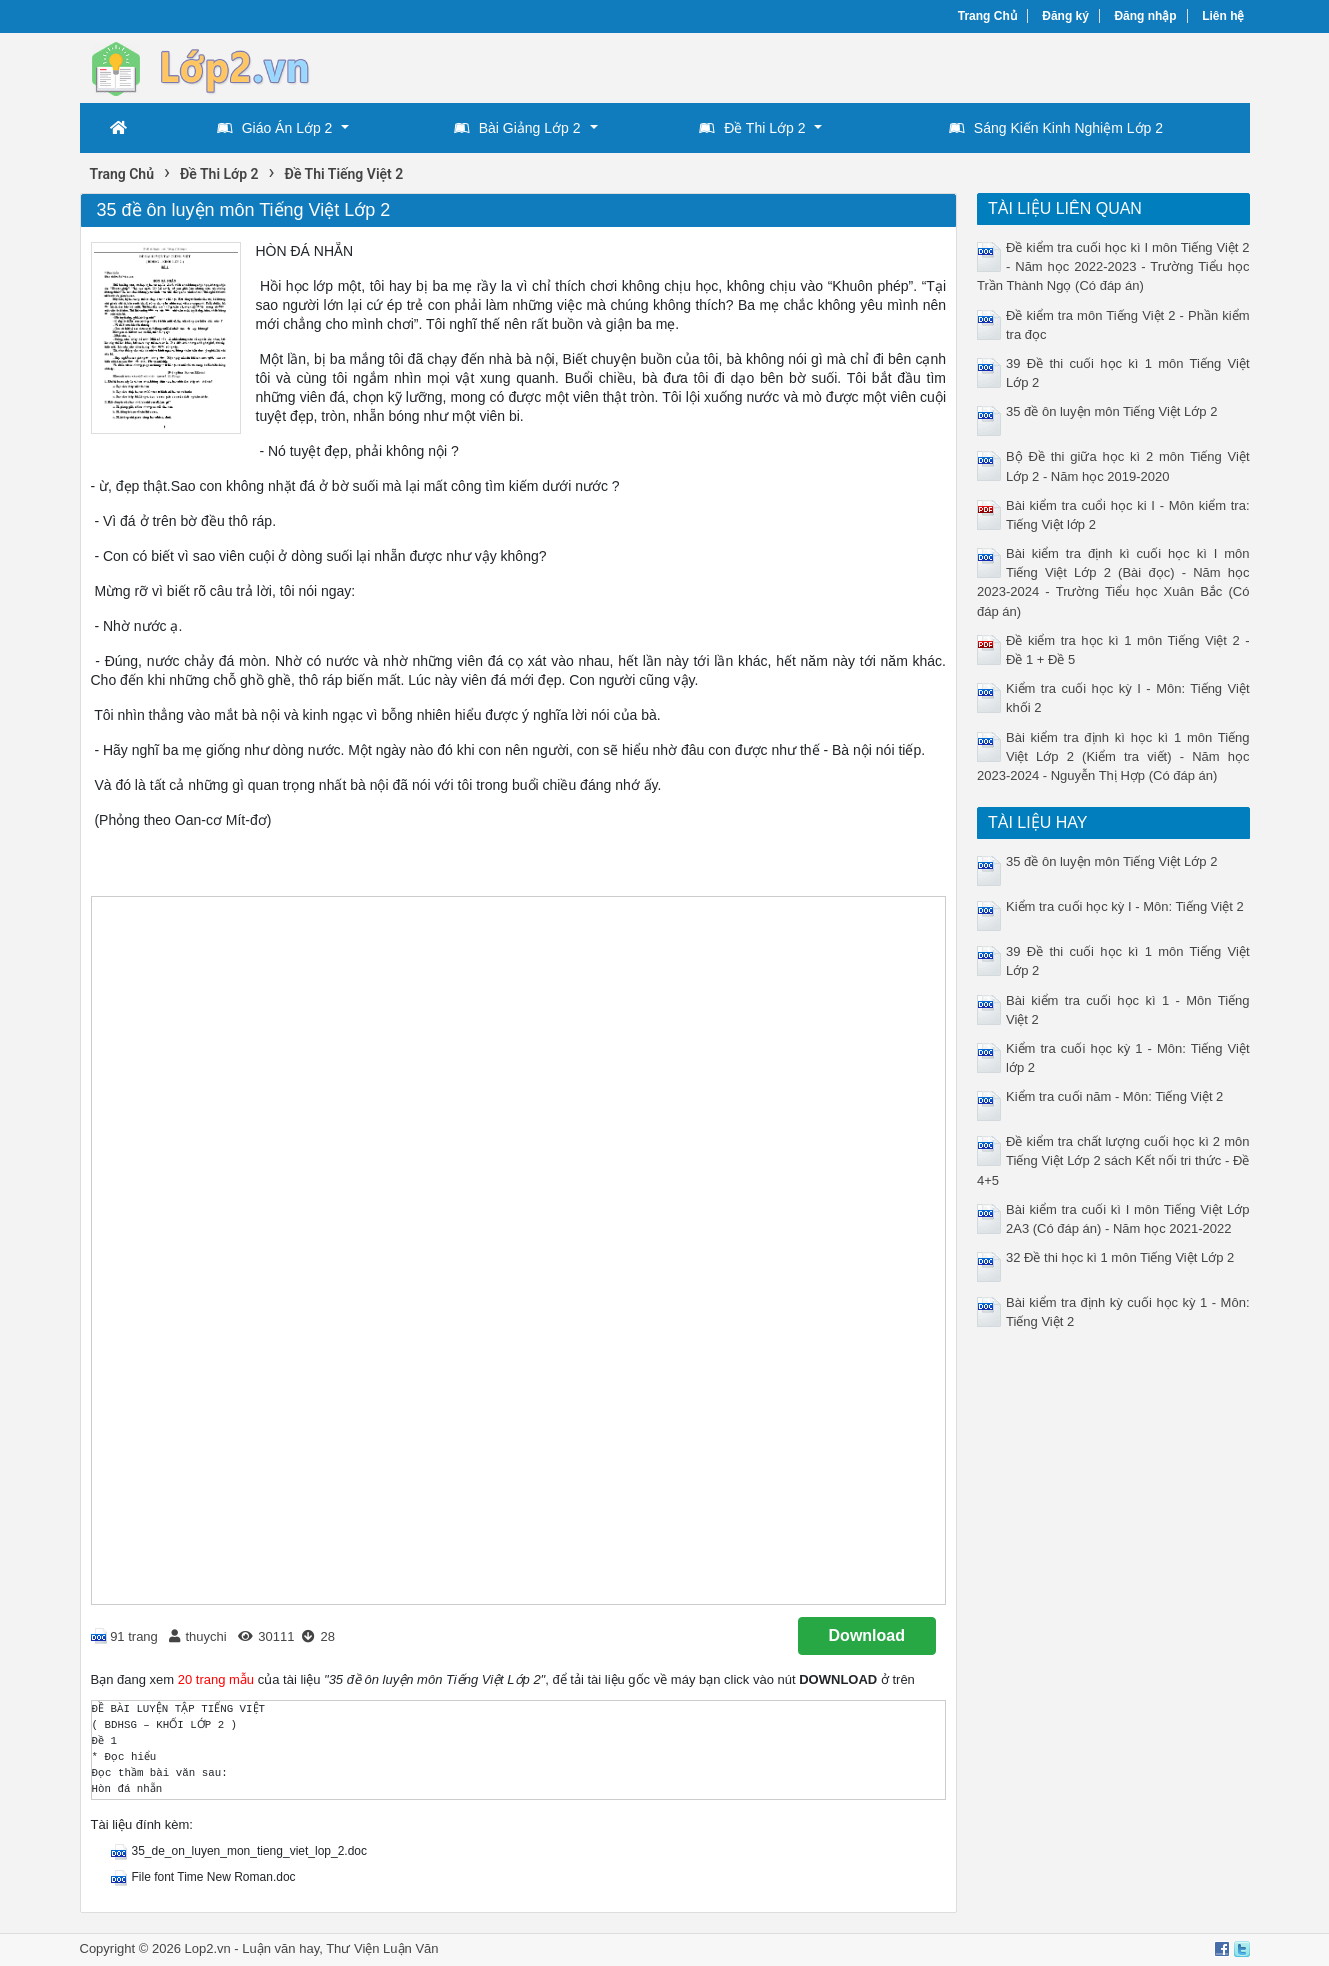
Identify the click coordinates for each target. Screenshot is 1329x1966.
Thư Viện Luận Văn (382, 1948)
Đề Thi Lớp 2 (752, 128)
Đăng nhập (1145, 16)
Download (867, 1635)
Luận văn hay (280, 1948)
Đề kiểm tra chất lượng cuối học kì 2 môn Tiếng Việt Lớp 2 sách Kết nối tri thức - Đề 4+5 (1113, 1160)
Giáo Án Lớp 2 (275, 128)
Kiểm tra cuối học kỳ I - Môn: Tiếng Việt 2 (1125, 906)
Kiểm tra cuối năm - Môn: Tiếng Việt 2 (1114, 1096)
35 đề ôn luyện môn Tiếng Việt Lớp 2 (1111, 411)
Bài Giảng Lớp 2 (517, 128)
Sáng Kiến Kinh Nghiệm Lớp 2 (1056, 128)
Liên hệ (1223, 16)
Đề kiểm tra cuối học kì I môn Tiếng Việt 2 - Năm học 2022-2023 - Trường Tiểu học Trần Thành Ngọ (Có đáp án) (1113, 266)
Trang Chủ (987, 16)
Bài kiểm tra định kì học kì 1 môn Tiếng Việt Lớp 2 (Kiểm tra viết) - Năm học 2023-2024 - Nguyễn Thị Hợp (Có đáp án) (1113, 756)
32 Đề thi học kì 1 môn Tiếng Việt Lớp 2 (1120, 1257)
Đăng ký (1065, 16)
